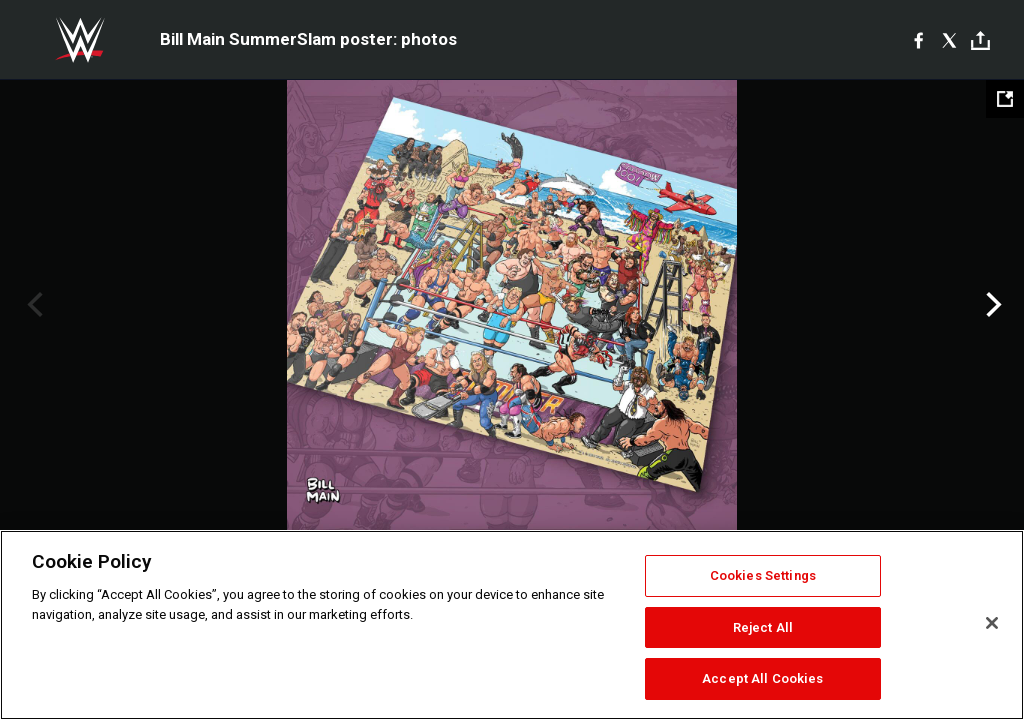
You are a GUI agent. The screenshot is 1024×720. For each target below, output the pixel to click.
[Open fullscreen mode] (1005, 99)
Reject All (763, 627)
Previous (32, 305)
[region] (512, 625)
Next (991, 305)
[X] (949, 40)
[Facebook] (918, 40)
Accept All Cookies (762, 678)
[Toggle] (980, 40)
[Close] (992, 623)
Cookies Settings (763, 575)
